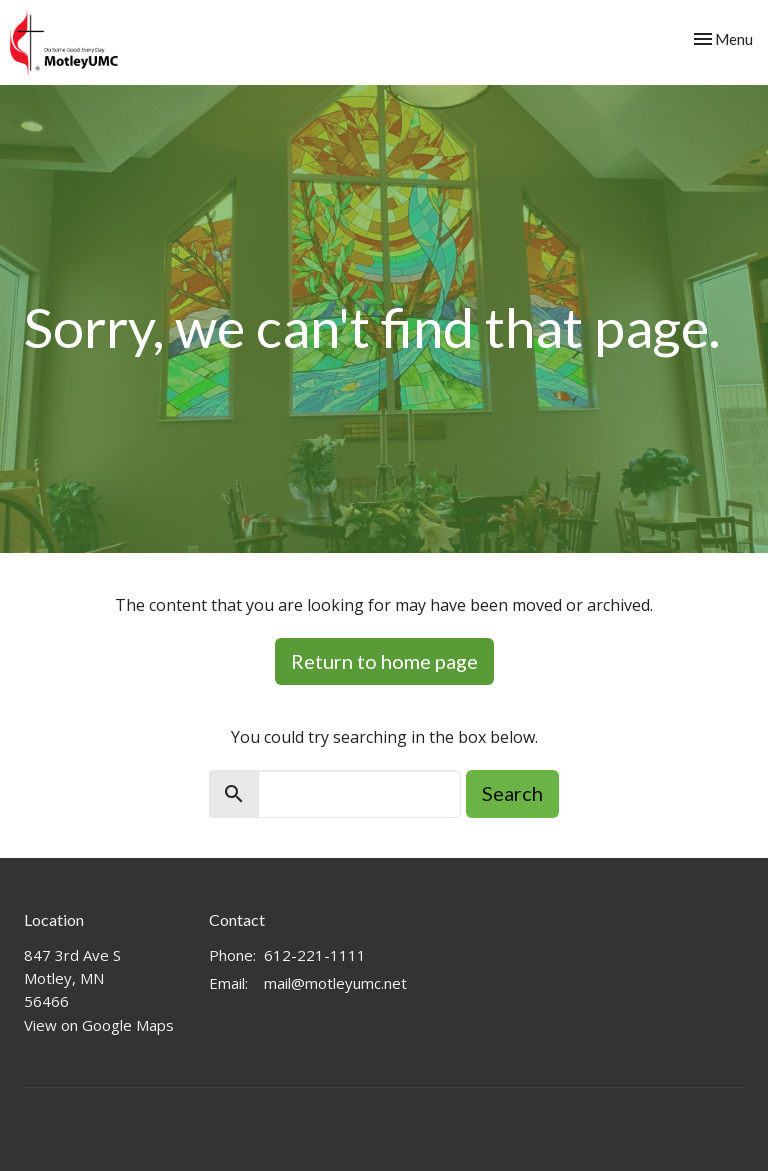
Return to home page (384, 661)
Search (512, 793)
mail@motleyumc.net (335, 983)
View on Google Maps (99, 1025)
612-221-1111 (315, 955)
